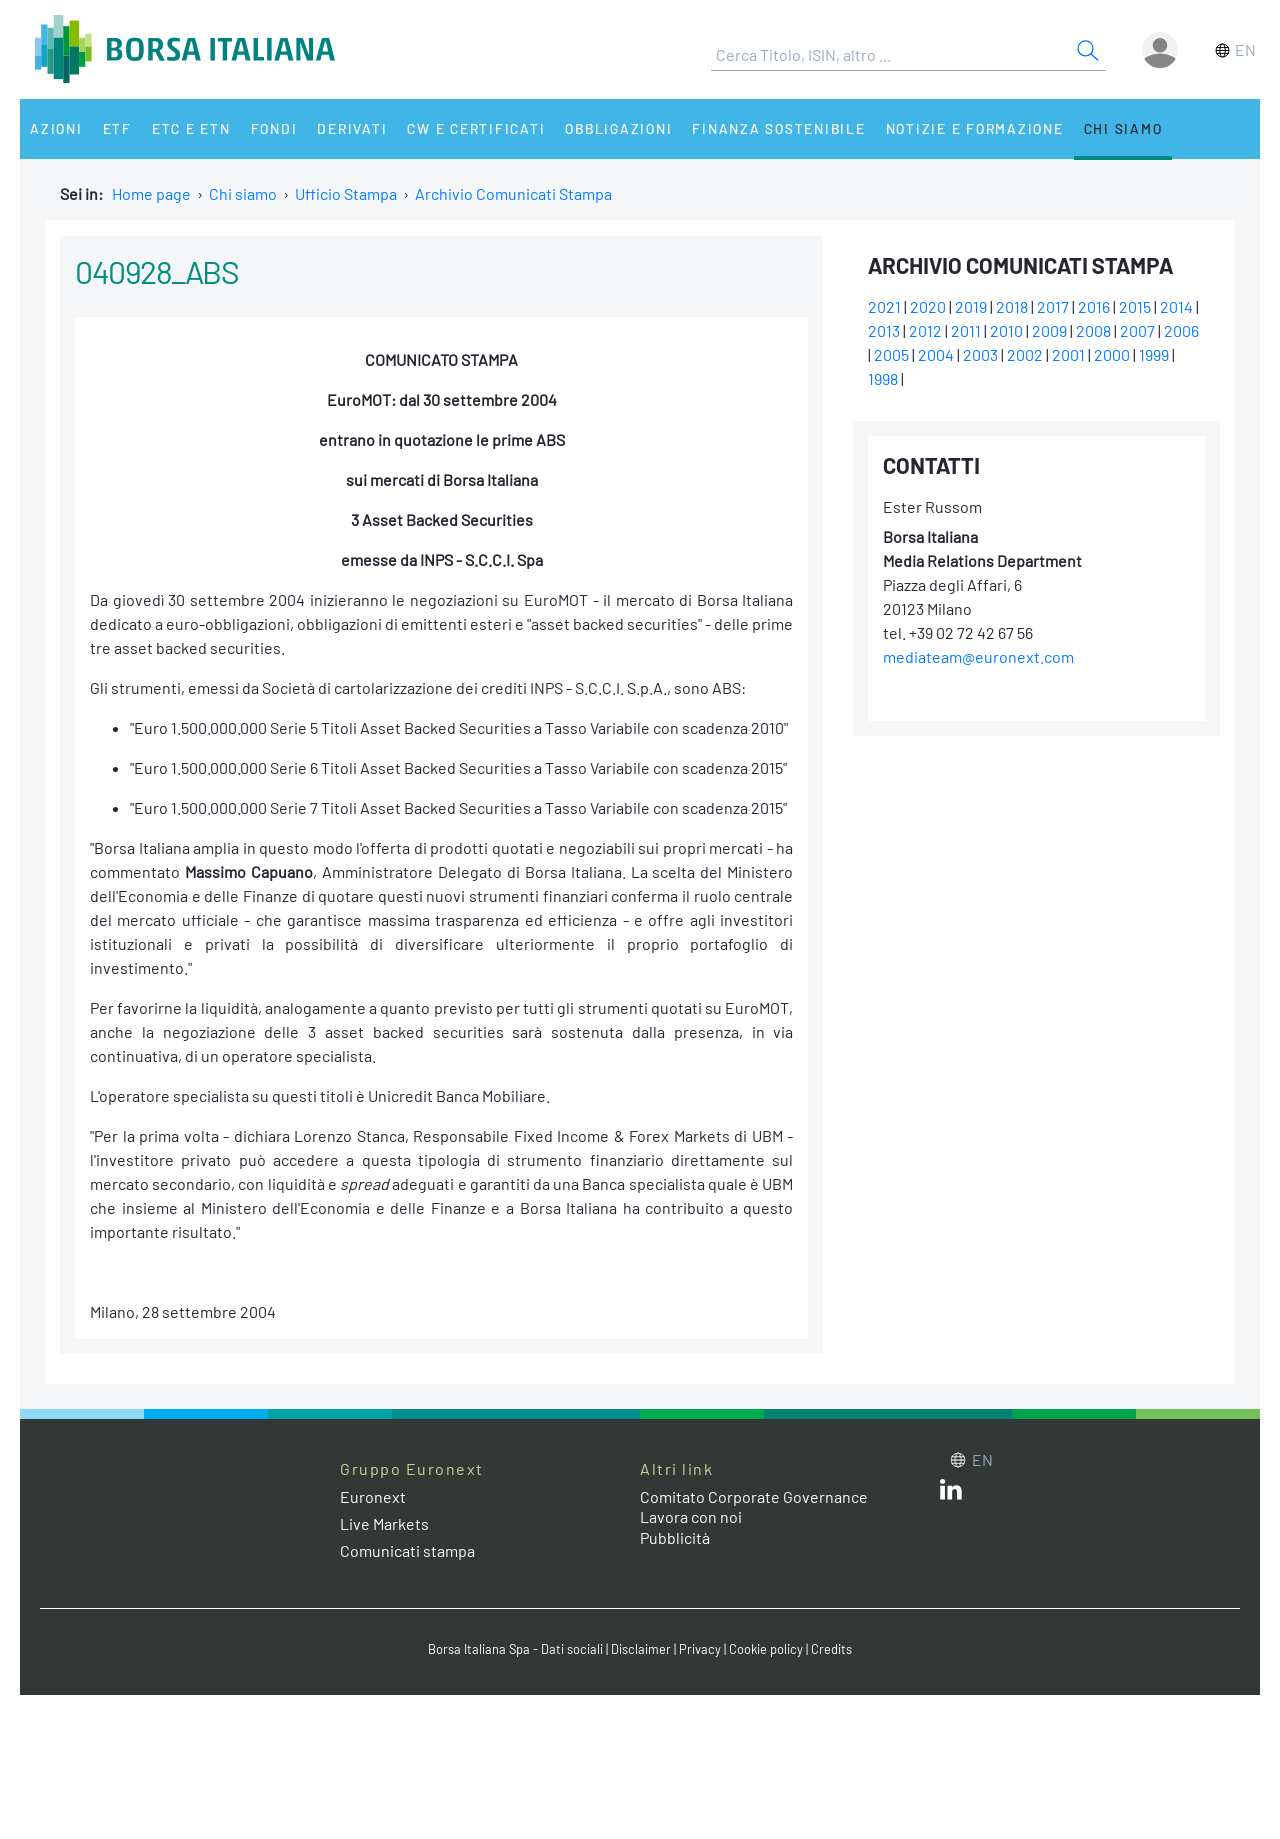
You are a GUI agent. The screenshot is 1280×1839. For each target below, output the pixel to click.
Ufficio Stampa (346, 193)
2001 (1068, 354)
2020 (928, 306)
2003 (980, 354)
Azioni (56, 128)
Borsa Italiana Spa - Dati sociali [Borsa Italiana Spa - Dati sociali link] (515, 1649)
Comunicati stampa (407, 1550)
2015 (1135, 306)
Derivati (352, 128)
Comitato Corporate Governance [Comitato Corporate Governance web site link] (754, 1496)
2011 (966, 330)
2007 (1137, 330)
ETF (117, 128)
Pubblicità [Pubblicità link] (675, 1537)
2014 (1176, 306)
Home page (151, 193)
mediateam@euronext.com (978, 656)
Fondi (274, 128)
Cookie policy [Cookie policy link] (766, 1649)
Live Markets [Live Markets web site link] (384, 1523)
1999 (1154, 354)
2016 (1094, 306)
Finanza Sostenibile (778, 128)
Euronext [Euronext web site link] (373, 1496)
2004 (936, 354)
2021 (884, 306)
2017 (1053, 306)
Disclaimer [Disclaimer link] (641, 1649)
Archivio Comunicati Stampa (513, 193)
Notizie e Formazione (975, 128)
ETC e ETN (191, 128)
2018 (1012, 306)
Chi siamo (1123, 128)
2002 (1025, 354)
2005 (891, 354)
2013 (884, 330)
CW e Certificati (476, 128)
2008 (1093, 330)
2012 (925, 330)
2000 (1112, 354)
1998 (883, 378)
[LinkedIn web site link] (951, 1493)
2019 (971, 306)
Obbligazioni (618, 128)
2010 (1006, 330)
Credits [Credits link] (831, 1649)
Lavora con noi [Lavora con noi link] (691, 1516)
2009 (1049, 330)
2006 (1181, 330)
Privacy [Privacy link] (700, 1649)
